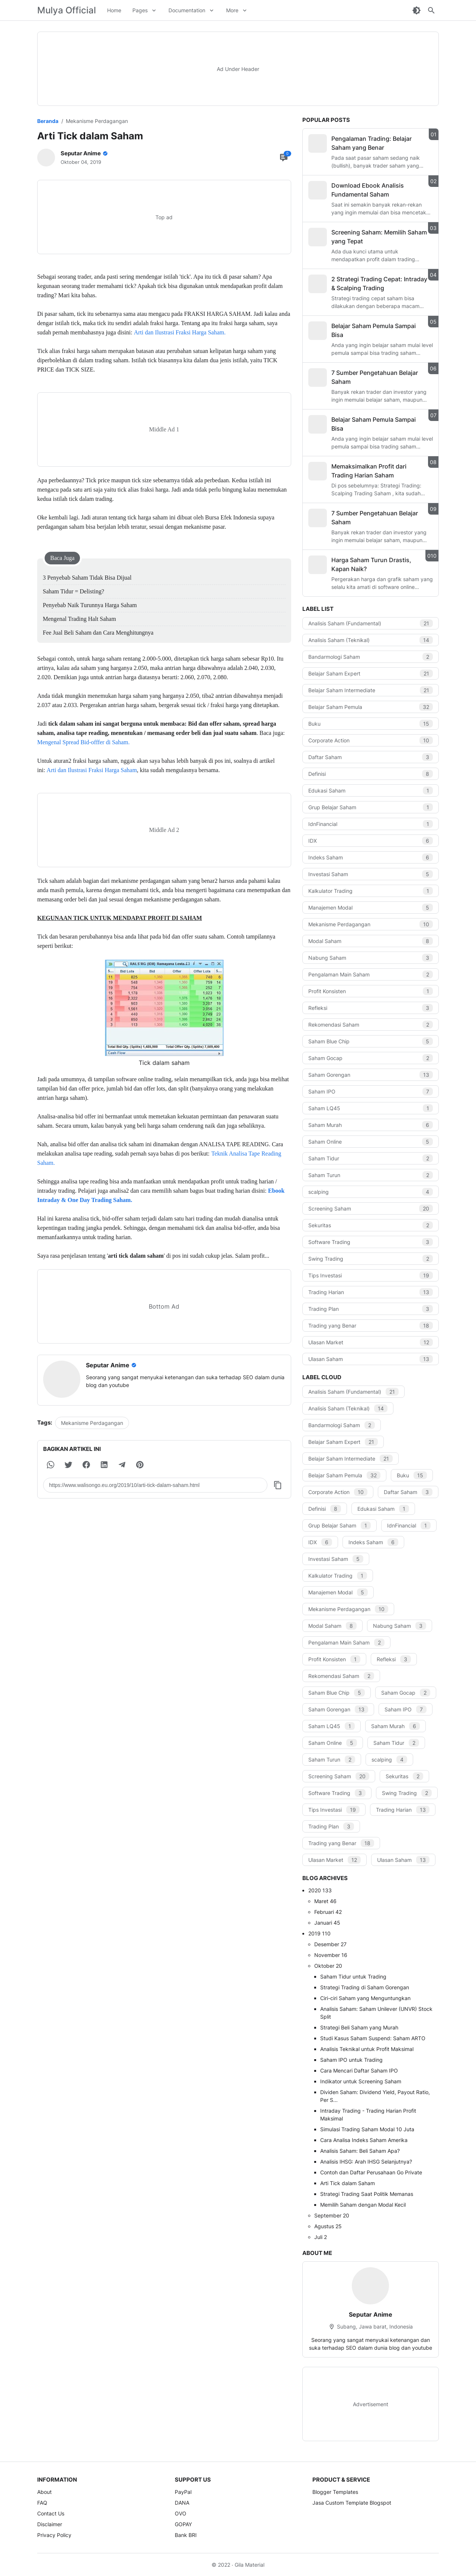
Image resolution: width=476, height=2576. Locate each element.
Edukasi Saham (370, 790)
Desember (330, 1944)
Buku (370, 724)
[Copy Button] (277, 1485)
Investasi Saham (370, 874)
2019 (319, 1933)
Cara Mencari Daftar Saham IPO (359, 2070)
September (331, 2215)
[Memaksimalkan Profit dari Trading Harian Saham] (317, 471)
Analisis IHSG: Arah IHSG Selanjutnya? (366, 2161)
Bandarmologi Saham (370, 657)
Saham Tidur (370, 1158)
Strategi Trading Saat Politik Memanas (366, 2194)
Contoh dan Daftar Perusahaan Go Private (371, 2172)
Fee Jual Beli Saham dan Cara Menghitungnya (98, 632)
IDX (370, 841)
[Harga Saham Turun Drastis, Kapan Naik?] (317, 564)
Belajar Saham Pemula (370, 707)
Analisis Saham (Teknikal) (370, 640)
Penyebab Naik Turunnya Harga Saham (90, 605)
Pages (140, 10)
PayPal (183, 2492)
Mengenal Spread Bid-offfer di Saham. (83, 742)
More (232, 10)
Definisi (370, 774)
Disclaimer (49, 2524)
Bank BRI (186, 2535)
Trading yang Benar (370, 1325)
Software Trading (370, 1242)
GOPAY (183, 2524)
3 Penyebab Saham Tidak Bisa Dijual (87, 577)
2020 (320, 1890)
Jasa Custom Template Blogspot (351, 2502)
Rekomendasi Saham (370, 1024)
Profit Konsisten (370, 991)
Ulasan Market (370, 1342)
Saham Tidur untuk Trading (353, 1976)
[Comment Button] (283, 157)
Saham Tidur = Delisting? (73, 591)
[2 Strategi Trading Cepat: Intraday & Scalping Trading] (317, 284)
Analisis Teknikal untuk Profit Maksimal (367, 2049)
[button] (50, 1464)
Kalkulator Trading (370, 891)
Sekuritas (370, 1225)
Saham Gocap (370, 1058)
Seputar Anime (370, 2314)
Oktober (328, 1966)
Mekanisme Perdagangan (92, 1423)
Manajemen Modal (370, 907)
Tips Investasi (370, 1275)
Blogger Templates (335, 2492)
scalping (370, 1192)
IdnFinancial (370, 824)
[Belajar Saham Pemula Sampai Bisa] (317, 330)
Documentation (186, 10)
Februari (328, 1912)
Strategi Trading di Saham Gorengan (364, 1987)
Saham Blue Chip (370, 1041)
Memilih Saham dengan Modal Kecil (363, 2204)
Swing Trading (370, 1259)
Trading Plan (370, 1309)
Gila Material (249, 2565)
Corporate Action (370, 740)
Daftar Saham (370, 757)
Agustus (328, 2226)
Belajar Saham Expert (370, 673)
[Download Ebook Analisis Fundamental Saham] (317, 190)
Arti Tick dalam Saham (347, 2183)
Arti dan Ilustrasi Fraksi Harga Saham (91, 770)
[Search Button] (431, 10)
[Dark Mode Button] (416, 10)
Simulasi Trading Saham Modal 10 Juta (367, 2129)
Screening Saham (370, 1208)
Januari (327, 1922)
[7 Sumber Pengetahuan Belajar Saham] (317, 377)
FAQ (42, 2502)
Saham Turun (370, 1175)
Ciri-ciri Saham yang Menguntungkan (365, 1998)
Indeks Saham (370, 857)
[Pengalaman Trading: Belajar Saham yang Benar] (317, 143)
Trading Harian (370, 1292)
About (44, 2492)
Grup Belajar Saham (370, 807)
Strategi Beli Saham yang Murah (359, 2027)
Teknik (220, 1153)
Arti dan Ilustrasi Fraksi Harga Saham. (180, 332)
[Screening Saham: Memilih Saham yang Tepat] (317, 237)
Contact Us (50, 2513)
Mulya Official (66, 10)
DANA (182, 2502)
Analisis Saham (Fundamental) (370, 623)
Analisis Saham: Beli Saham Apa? (360, 2151)
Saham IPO (370, 1091)
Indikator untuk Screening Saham (360, 2081)
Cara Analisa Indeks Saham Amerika (364, 2140)
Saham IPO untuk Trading (351, 2060)
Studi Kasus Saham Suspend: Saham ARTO (372, 2038)
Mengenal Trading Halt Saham (79, 619)
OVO (180, 2513)
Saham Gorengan (370, 1075)
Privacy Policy (54, 2535)
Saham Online (370, 1142)
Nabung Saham (370, 958)
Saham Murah (370, 1125)
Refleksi (370, 1008)
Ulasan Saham (370, 1359)
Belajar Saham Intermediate (370, 690)
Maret (325, 1901)
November (330, 1955)
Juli (320, 2237)
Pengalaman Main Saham (370, 974)
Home (114, 10)
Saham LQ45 (370, 1108)
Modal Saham (370, 941)
